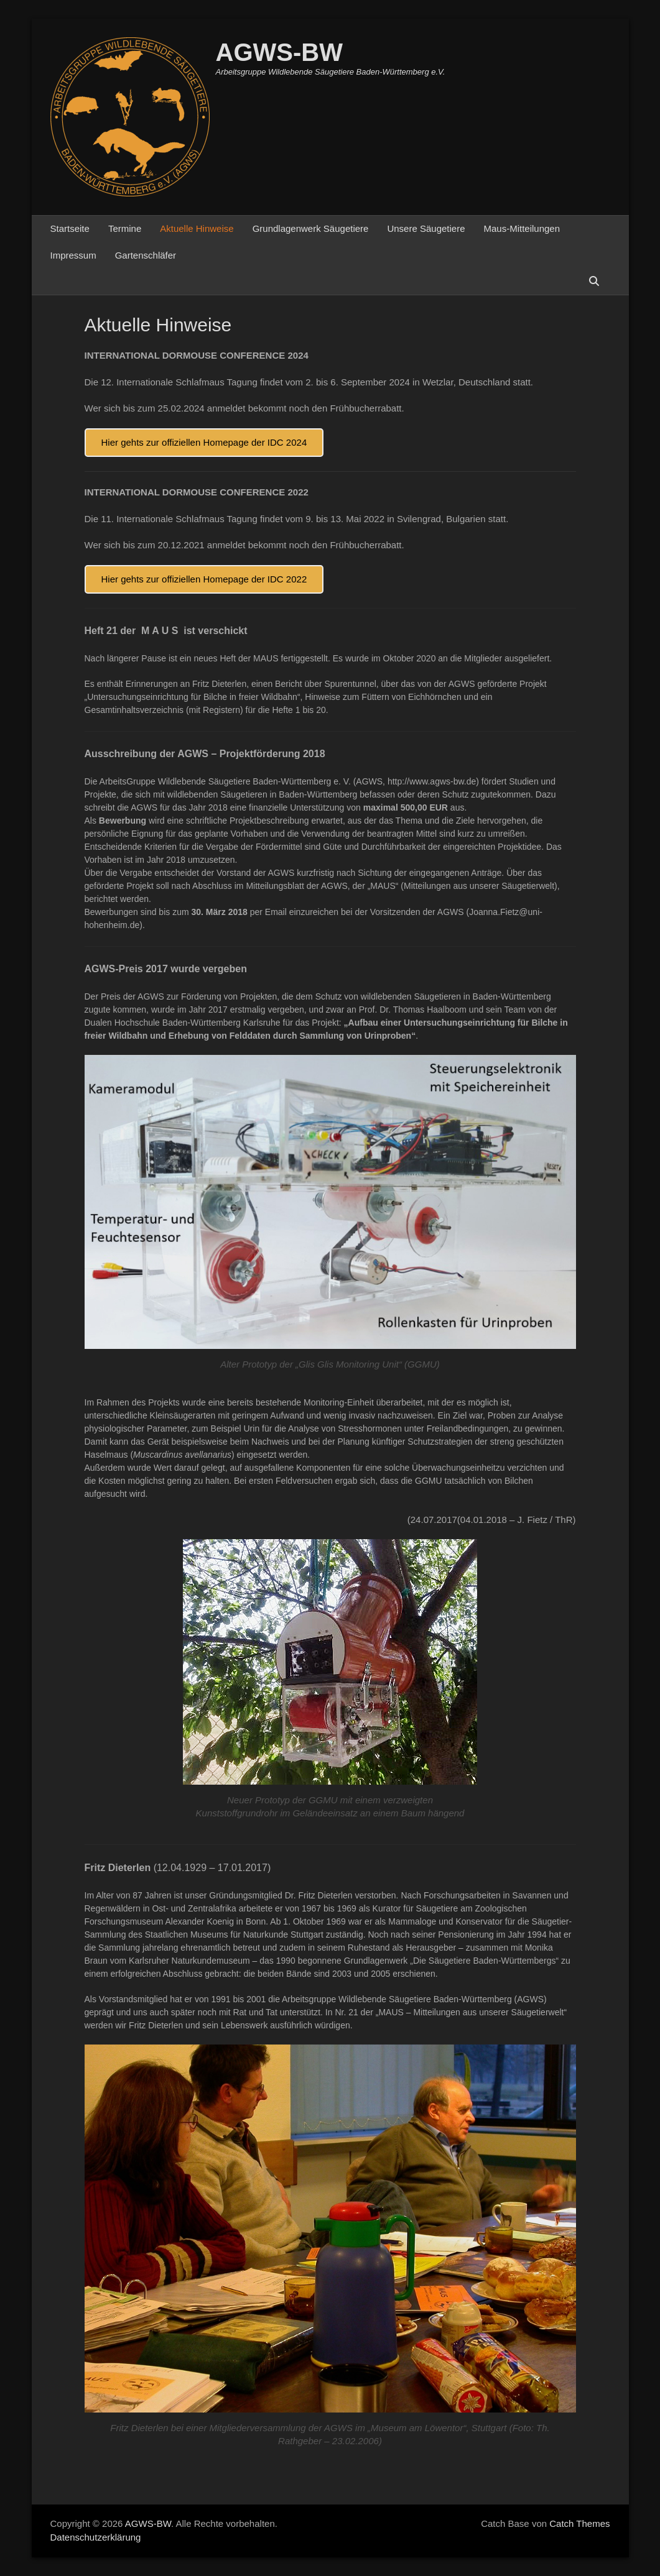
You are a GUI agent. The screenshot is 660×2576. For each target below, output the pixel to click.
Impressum (73, 255)
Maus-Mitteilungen (522, 228)
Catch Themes (579, 2523)
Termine (124, 228)
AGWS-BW (279, 52)
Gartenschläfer (145, 255)
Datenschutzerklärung (95, 2537)
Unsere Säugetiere (426, 228)
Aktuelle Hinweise (196, 228)
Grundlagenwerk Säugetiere (311, 228)
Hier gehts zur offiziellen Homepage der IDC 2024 (204, 442)
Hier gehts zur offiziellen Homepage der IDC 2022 (204, 579)
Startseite (70, 228)
